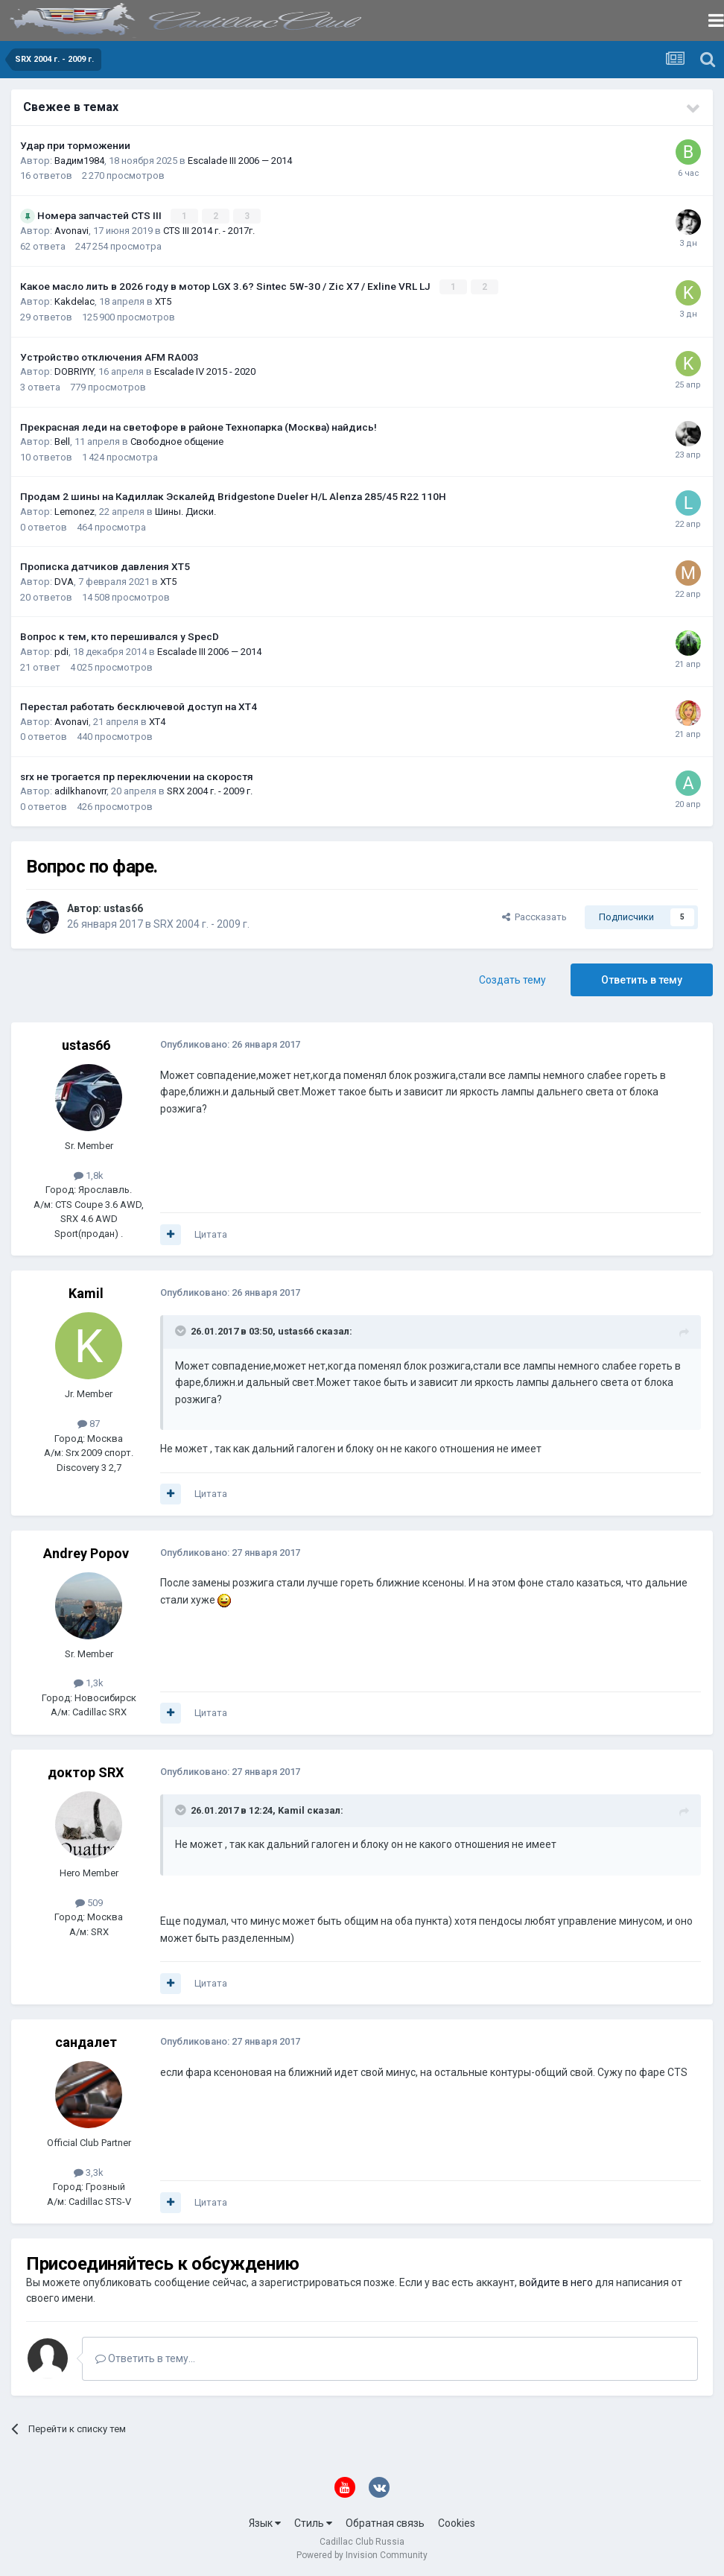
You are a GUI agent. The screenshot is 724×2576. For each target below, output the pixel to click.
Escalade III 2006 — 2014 (240, 160)
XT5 (163, 300)
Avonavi (71, 230)
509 (89, 1901)
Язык (265, 2522)
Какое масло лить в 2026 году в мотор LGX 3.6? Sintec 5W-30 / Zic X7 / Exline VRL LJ (226, 285)
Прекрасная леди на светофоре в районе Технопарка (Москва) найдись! (198, 426)
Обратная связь (385, 2522)
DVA (64, 580)
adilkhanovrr (80, 790)
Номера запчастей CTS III (100, 215)
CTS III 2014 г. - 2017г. (209, 230)
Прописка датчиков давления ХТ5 (105, 566)
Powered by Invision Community (362, 2554)
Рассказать (534, 916)
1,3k (89, 1682)
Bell (62, 440)
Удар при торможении (75, 145)
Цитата (210, 1233)
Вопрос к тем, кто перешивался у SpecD (119, 636)
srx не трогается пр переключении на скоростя (136, 776)
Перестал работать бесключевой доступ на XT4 (138, 706)
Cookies (456, 2522)
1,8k (89, 1174)
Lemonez (74, 510)
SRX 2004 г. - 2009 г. (210, 790)
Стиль (313, 2522)
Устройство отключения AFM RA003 (109, 356)
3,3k (89, 2171)
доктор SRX (86, 1771)
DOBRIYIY (74, 370)
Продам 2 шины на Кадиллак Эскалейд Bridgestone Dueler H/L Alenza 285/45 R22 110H (233, 495)
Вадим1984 (79, 160)
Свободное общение (176, 440)
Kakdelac (74, 300)
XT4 (157, 721)
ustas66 (123, 908)
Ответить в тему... (145, 2358)
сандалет (86, 2041)
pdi (61, 650)
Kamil (86, 1292)
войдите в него (556, 2282)
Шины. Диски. (185, 510)
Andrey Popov (86, 1552)
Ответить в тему (641, 979)
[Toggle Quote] (181, 1330)
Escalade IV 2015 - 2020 (204, 370)
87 (88, 1422)
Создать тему (512, 979)
